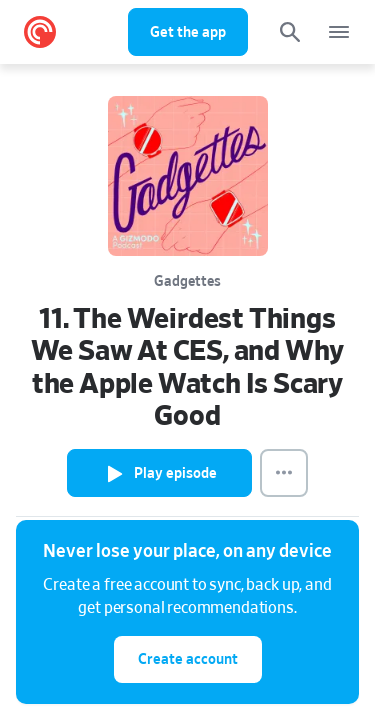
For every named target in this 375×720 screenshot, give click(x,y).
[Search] (290, 32)
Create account (188, 659)
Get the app (188, 32)
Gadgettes (187, 282)
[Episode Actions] (284, 473)
